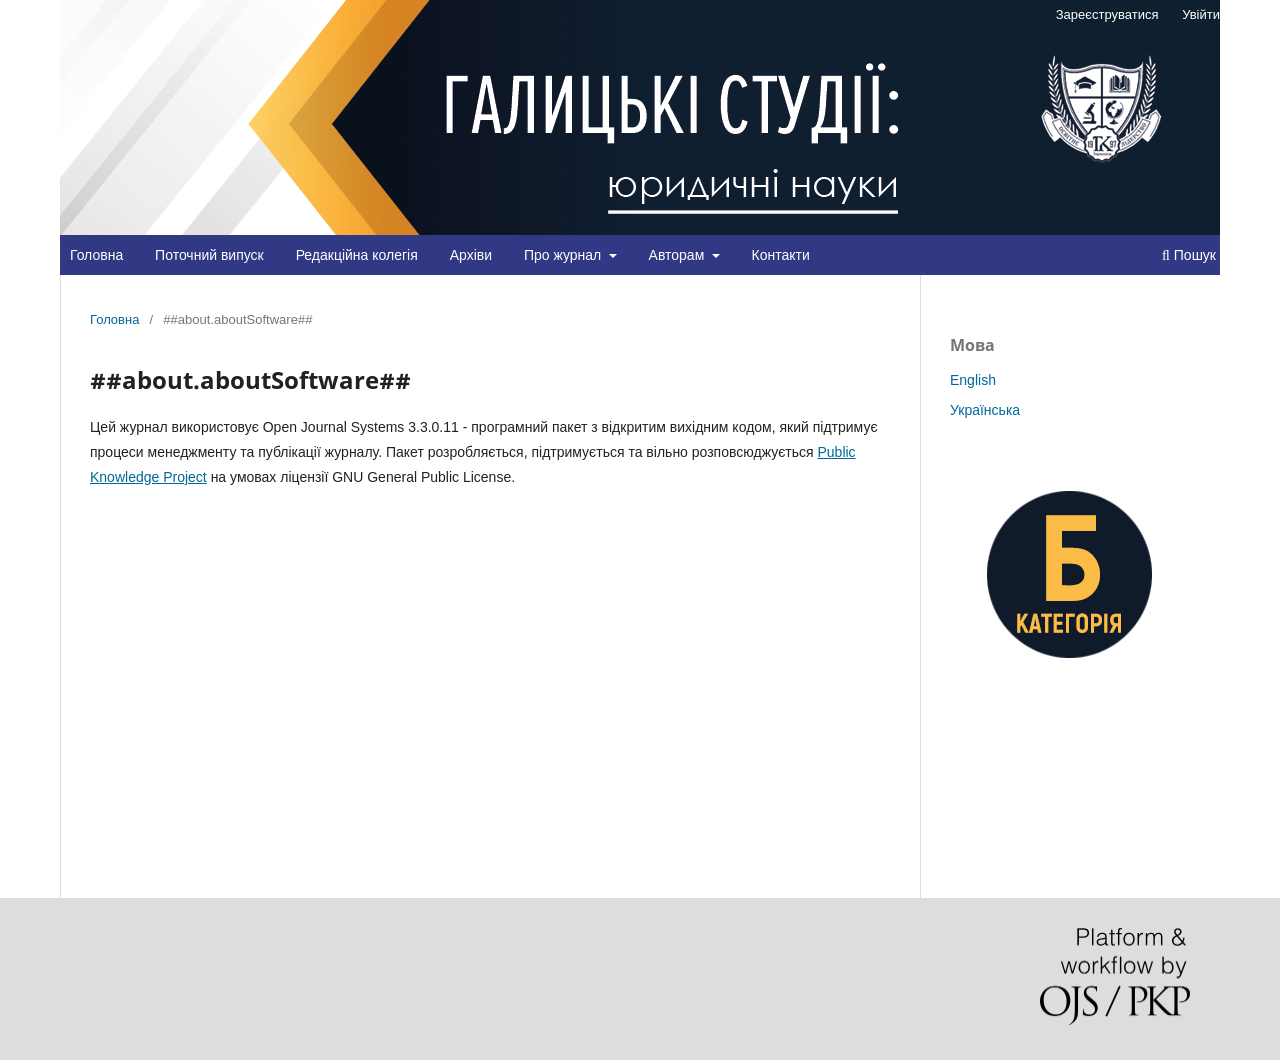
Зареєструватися (1107, 14)
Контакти (781, 255)
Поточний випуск (209, 255)
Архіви (471, 255)
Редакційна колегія (357, 255)
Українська (985, 410)
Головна (96, 255)
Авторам (679, 255)
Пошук (1189, 255)
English (973, 380)
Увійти (1201, 14)
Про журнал (564, 255)
